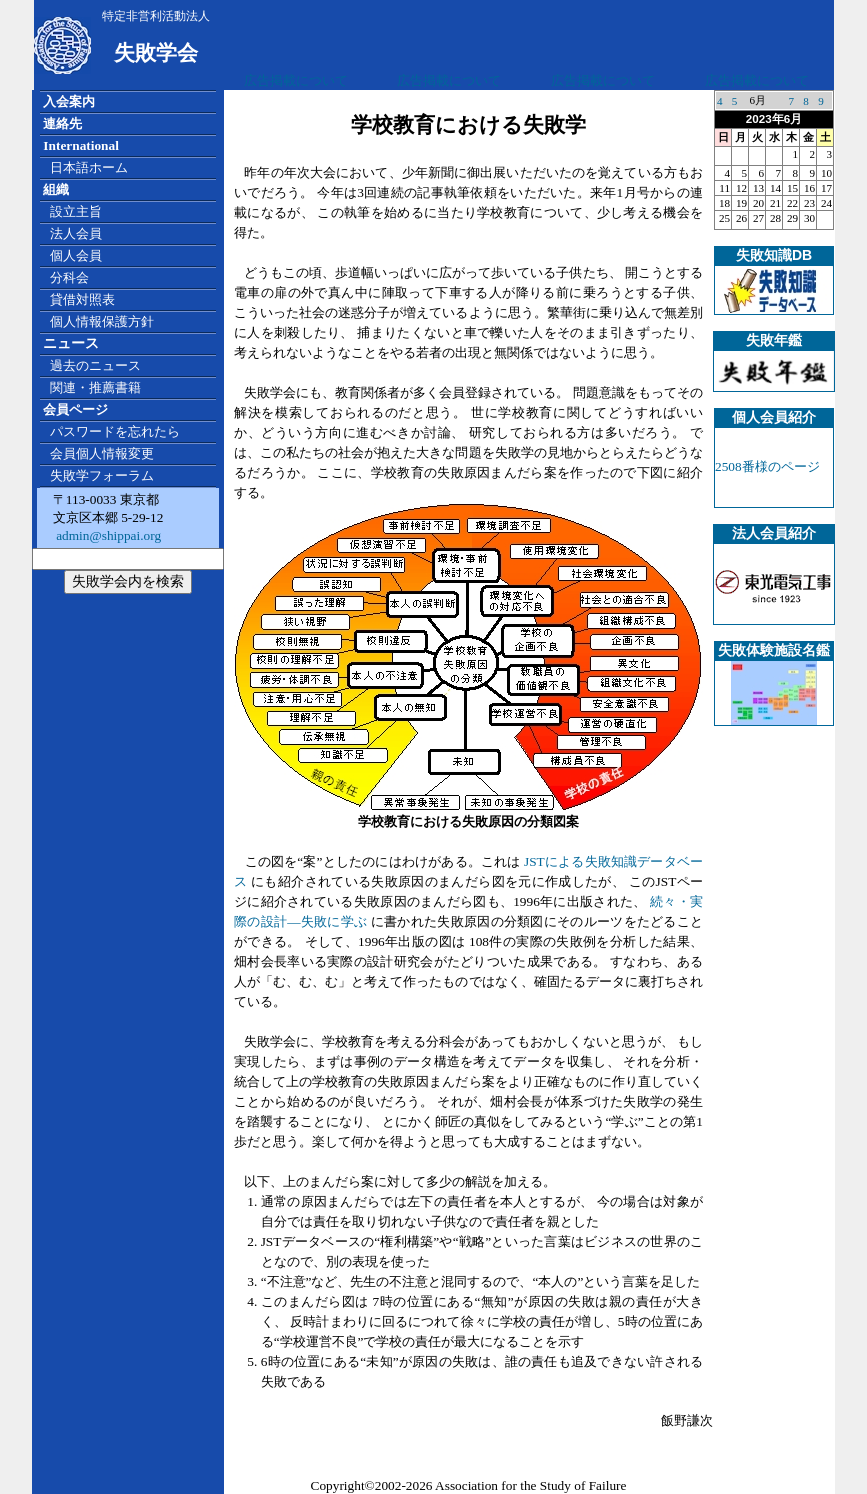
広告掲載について (296, 80)
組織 (56, 189)
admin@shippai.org (107, 535)
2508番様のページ (767, 466)
